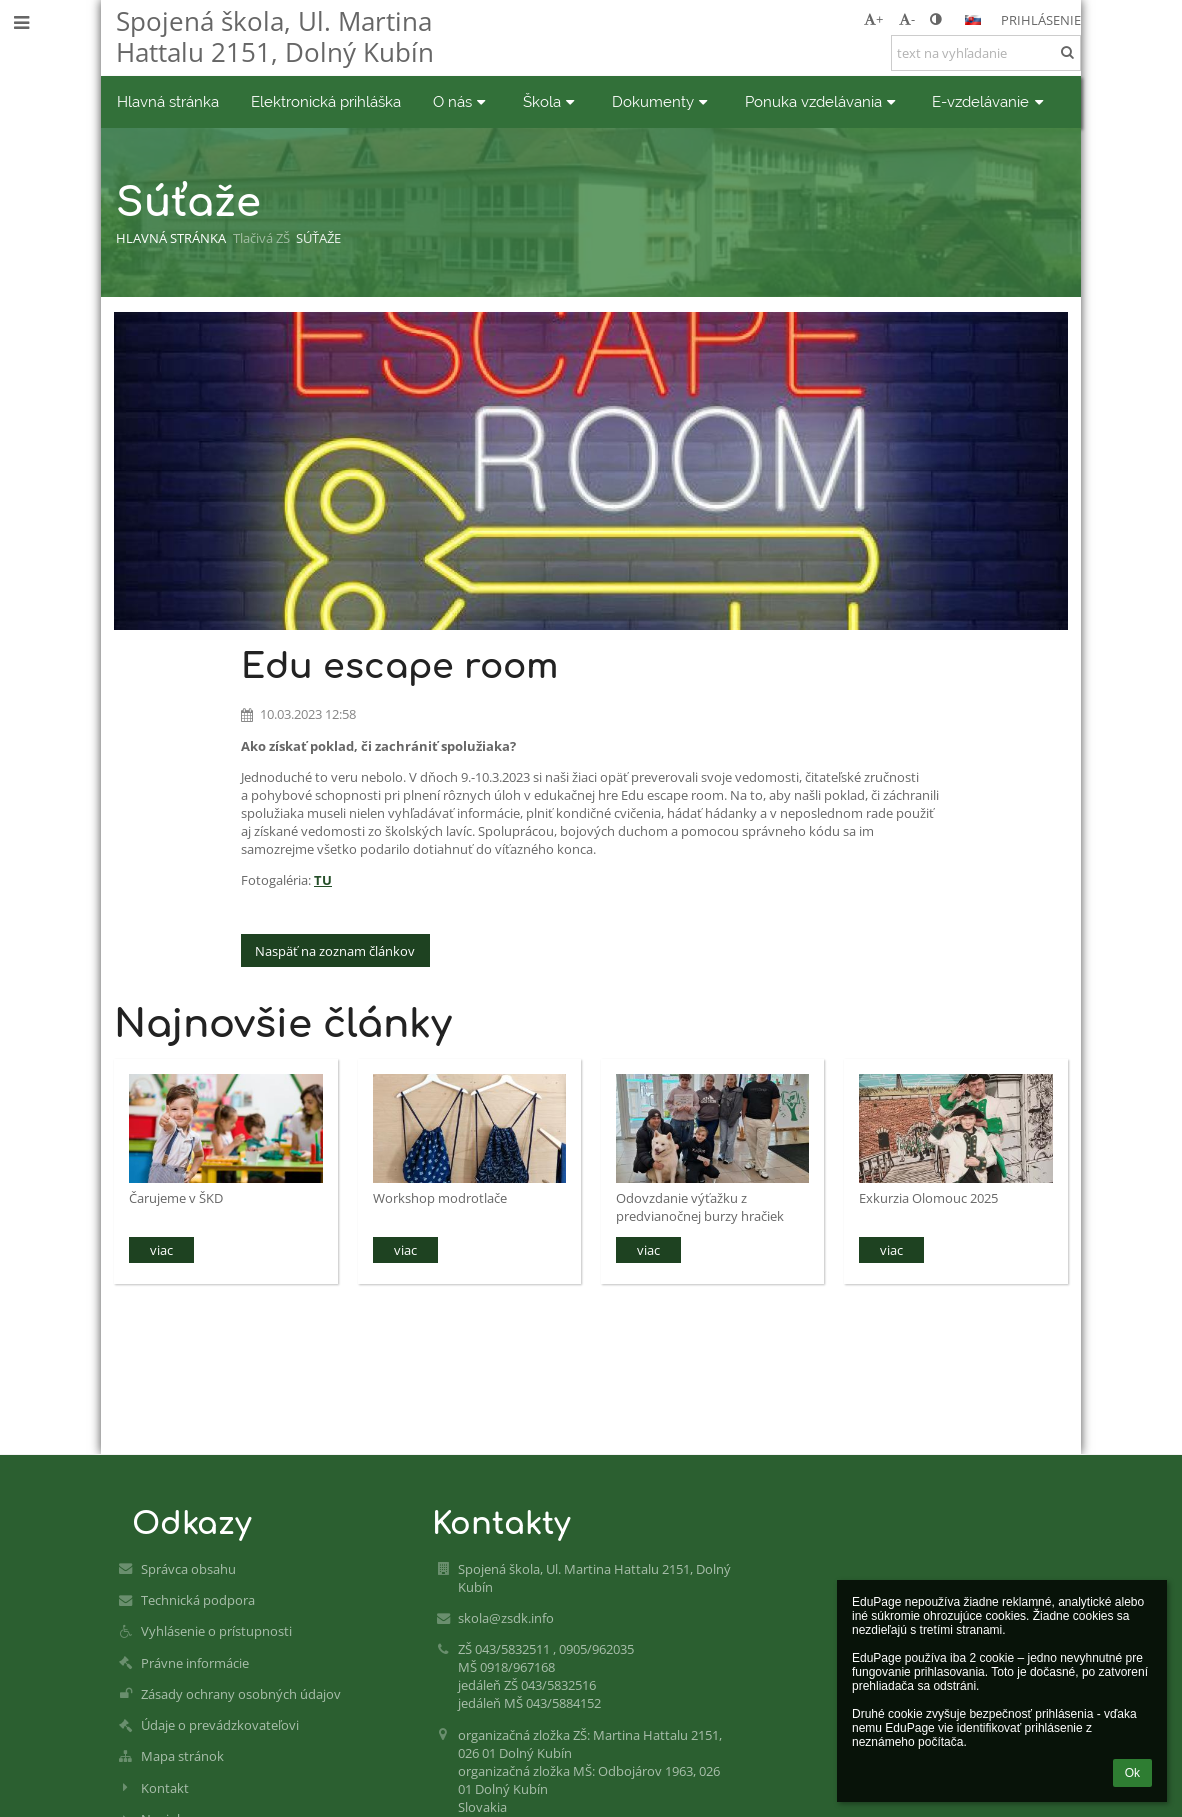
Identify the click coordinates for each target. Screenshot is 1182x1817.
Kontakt (165, 1788)
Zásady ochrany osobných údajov (241, 1694)
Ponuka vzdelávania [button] (823, 101)
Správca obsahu (188, 1569)
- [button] (907, 19)
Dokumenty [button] (662, 101)
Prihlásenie (1041, 20)
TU (323, 880)
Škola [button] (551, 101)
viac (161, 1250)
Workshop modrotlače (440, 1198)
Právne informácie (195, 1663)
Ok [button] (1132, 1773)
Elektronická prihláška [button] (326, 101)
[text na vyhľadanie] (986, 53)
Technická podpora (198, 1600)
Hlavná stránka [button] (168, 101)
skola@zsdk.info (506, 1618)
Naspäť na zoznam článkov (335, 951)
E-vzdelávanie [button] (990, 101)
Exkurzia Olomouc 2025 (928, 1198)
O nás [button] (462, 101)
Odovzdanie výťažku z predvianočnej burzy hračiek (700, 1206)
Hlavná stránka (171, 238)
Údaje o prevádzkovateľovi (220, 1725)
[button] (973, 20)
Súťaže (318, 238)
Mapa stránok (182, 1756)
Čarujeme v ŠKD (176, 1198)
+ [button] (873, 19)
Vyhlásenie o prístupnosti (216, 1631)
